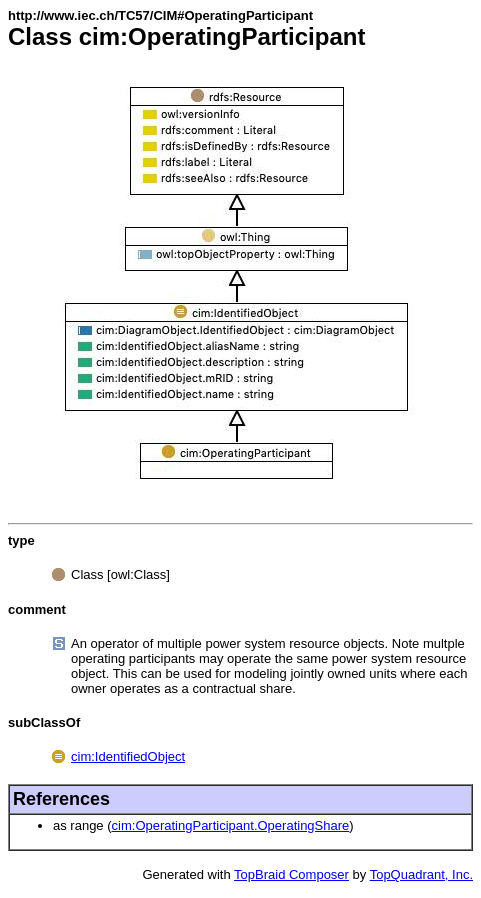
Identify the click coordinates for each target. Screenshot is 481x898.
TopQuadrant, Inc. (421, 874)
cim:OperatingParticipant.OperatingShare (231, 825)
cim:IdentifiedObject (128, 756)
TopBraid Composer (291, 874)
